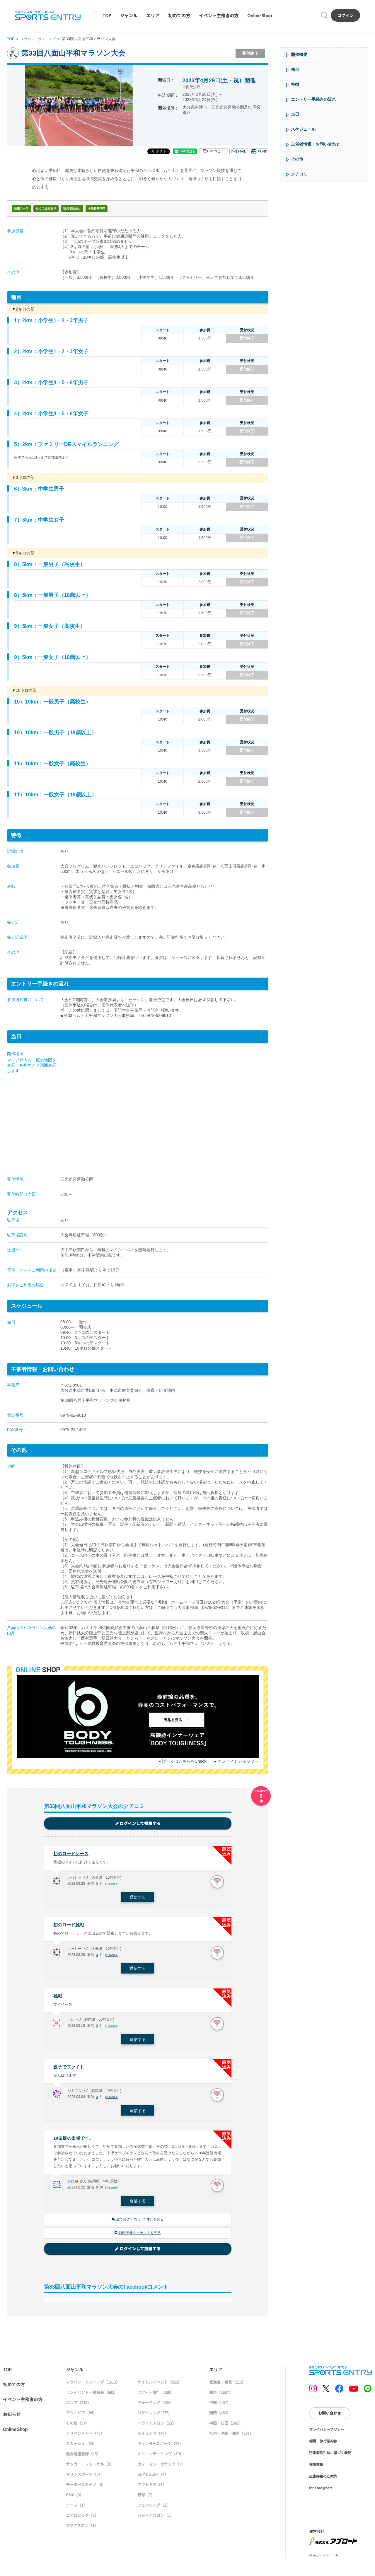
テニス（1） (76, 2509)
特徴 (295, 84)
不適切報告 (112, 1884)
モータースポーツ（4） (86, 2488)
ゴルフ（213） (78, 2406)
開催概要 (299, 54)
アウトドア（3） (151, 2488)
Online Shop (259, 15)
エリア (152, 15)
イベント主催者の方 (218, 15)
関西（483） (220, 2417)
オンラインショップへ (238, 1761)
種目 (295, 69)
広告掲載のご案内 (323, 2480)
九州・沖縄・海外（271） (231, 2437)
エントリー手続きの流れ (313, 99)
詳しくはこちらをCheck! (185, 1761)
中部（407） (220, 2406)
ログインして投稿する (138, 1823)
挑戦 (58, 1997)
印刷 (259, 151)
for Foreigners (321, 2491)
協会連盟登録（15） (83, 2458)
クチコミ (299, 174)
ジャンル (128, 15)
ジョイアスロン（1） (155, 2519)
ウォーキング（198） (155, 2406)
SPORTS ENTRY (48, 15)
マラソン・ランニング (40, 39)
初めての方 (179, 15)
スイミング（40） (152, 2437)
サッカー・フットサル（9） (90, 2468)
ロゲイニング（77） (154, 2417)
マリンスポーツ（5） (84, 2478)
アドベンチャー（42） (85, 2437)
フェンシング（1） (153, 2509)
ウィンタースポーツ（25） (160, 2447)
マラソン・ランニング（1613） (93, 2386)
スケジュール (303, 129)
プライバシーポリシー (326, 2433)
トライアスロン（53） (156, 2427)
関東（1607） (221, 2396)
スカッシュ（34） (81, 2447)
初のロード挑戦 (69, 1925)
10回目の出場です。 (74, 2141)
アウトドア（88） (81, 2417)
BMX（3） (74, 2499)
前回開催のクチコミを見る (138, 2237)
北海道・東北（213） (227, 2386)
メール (238, 151)
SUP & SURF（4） (152, 2478)
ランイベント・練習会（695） (92, 2396)
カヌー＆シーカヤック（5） (161, 2468)
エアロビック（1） (82, 2519)
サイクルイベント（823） (159, 2386)
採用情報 (316, 2468)
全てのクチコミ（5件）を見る (138, 2223)
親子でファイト (69, 2069)
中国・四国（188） (225, 2427)
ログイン (345, 15)
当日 (295, 114)
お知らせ (12, 2418)
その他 (297, 159)
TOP (107, 15)
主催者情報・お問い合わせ (315, 144)
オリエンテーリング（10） (160, 2458)
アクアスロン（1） (82, 2529)
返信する (137, 1898)
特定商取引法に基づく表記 (330, 2456)
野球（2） (146, 2499)
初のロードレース (72, 1854)
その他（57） (77, 2427)
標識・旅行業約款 (323, 2444)
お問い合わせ (329, 2417)
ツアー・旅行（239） (155, 2396)
